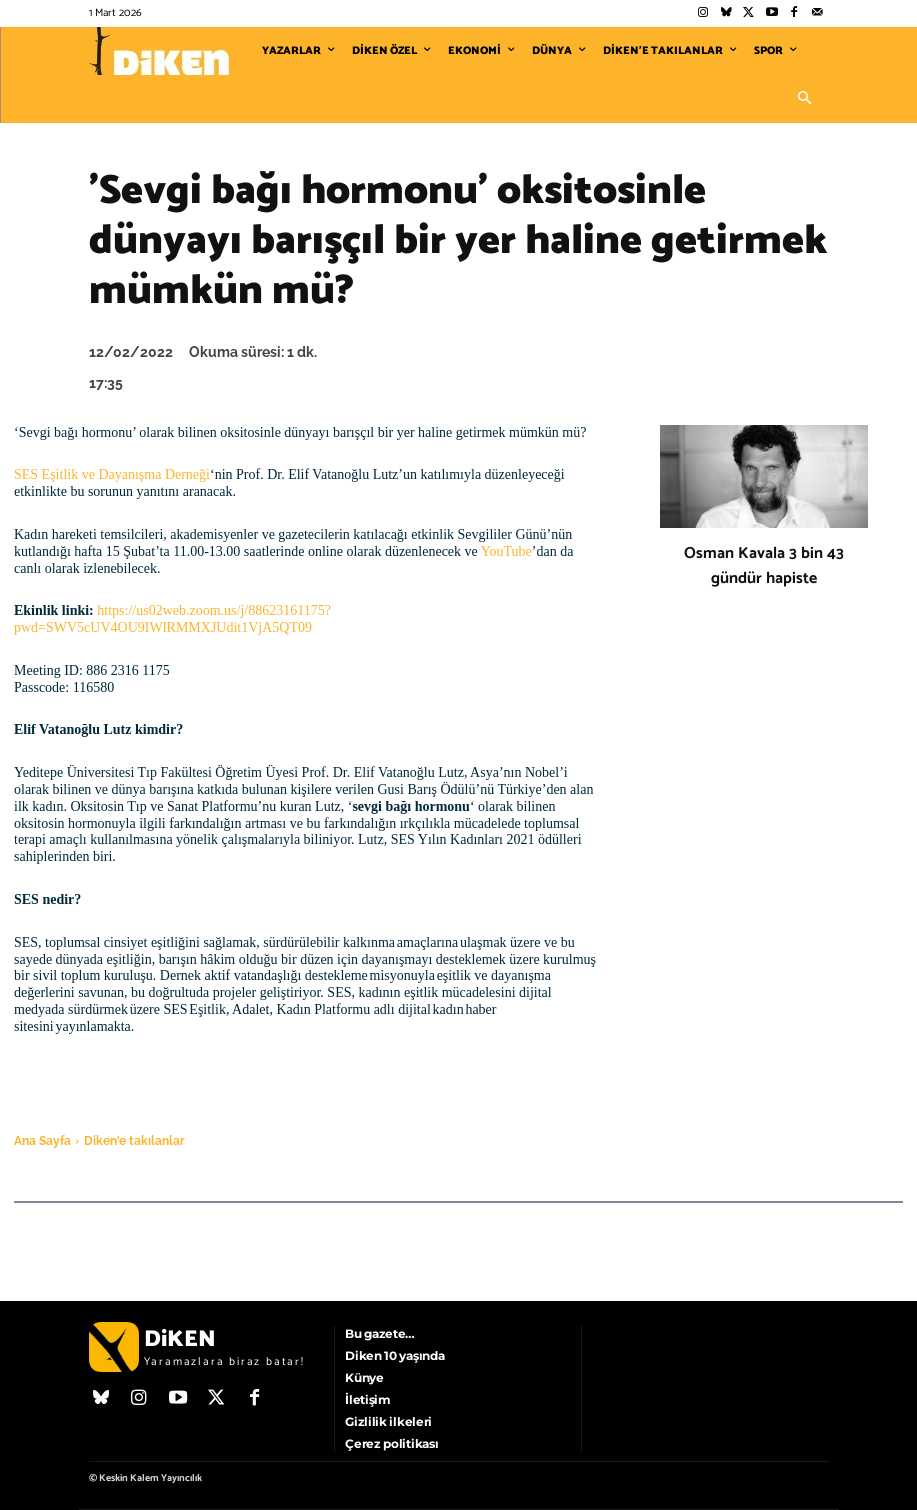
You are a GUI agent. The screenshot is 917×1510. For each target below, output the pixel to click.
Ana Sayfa (42, 1141)
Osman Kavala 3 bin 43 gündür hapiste (764, 566)
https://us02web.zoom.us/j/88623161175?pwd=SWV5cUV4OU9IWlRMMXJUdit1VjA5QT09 (172, 619)
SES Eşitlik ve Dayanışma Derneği (112, 474)
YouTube (506, 551)
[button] (805, 99)
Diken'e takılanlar (134, 1141)
